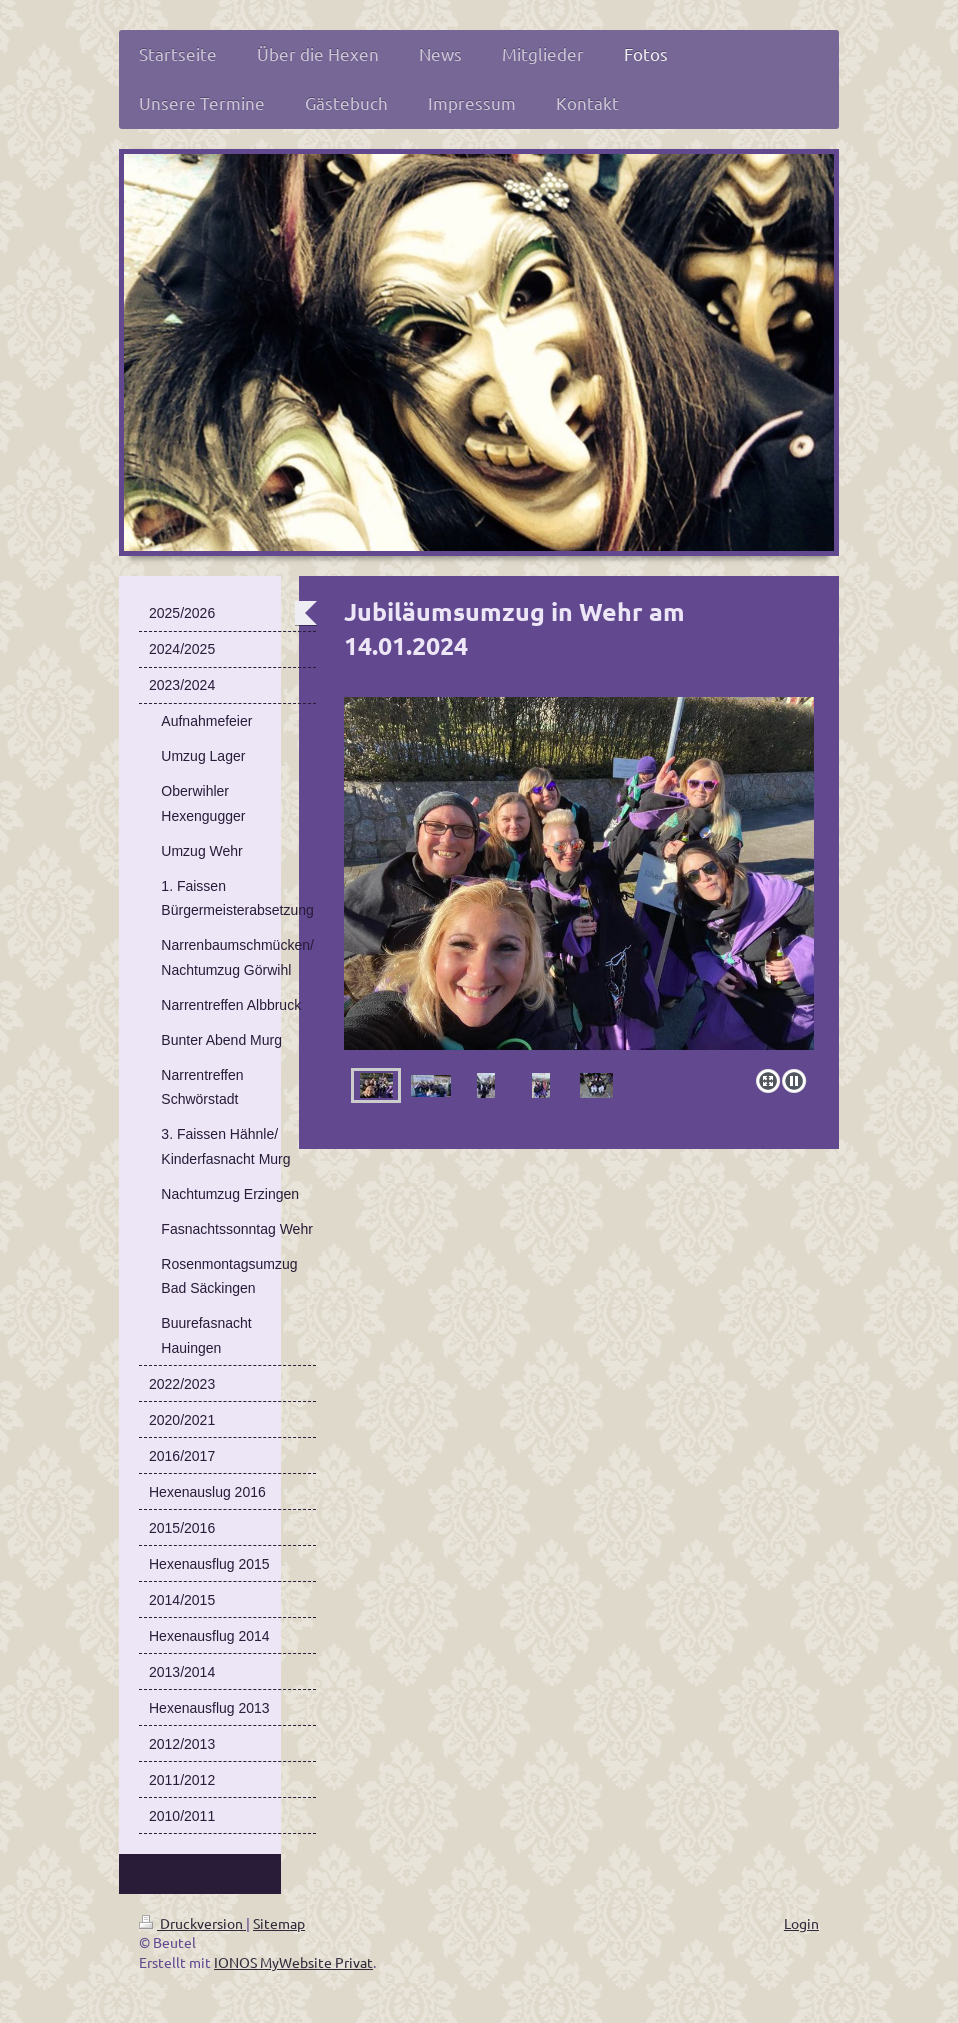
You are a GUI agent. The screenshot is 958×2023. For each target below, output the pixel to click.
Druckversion (192, 1923)
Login (801, 1923)
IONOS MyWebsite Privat (293, 1962)
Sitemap (279, 1923)
